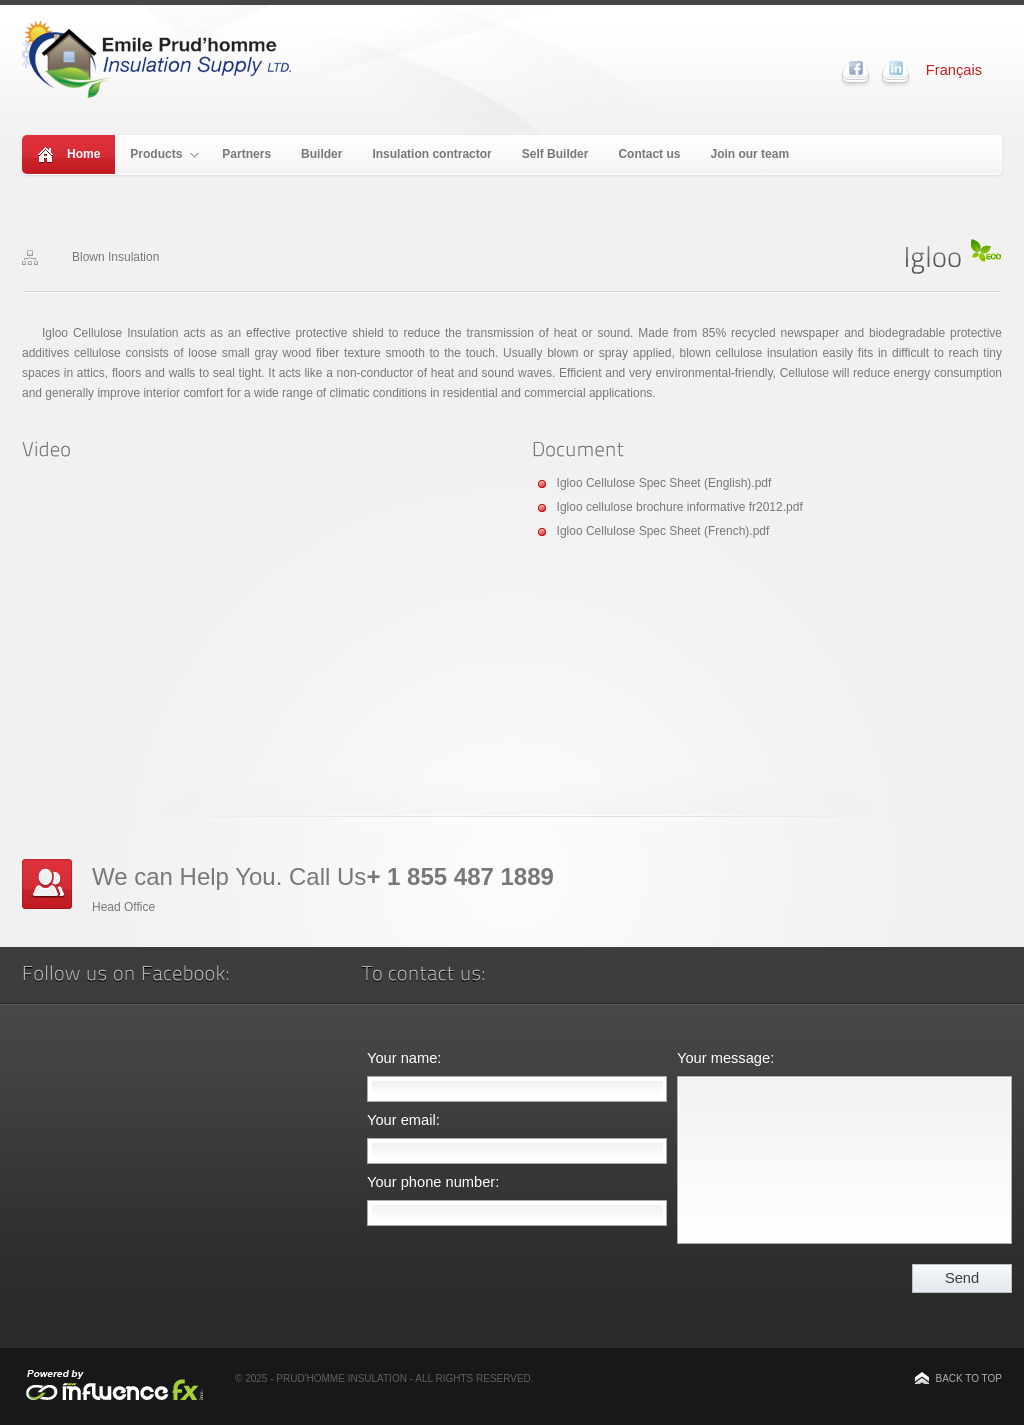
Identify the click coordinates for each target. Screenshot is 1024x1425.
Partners (246, 154)
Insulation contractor (431, 154)
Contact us (649, 154)
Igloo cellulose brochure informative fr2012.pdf (680, 507)
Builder (321, 154)
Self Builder (555, 154)
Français (954, 70)
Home (83, 154)
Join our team (749, 154)
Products (164, 154)
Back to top (968, 1378)
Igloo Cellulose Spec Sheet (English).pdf (664, 483)
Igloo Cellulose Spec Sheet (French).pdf (663, 531)
